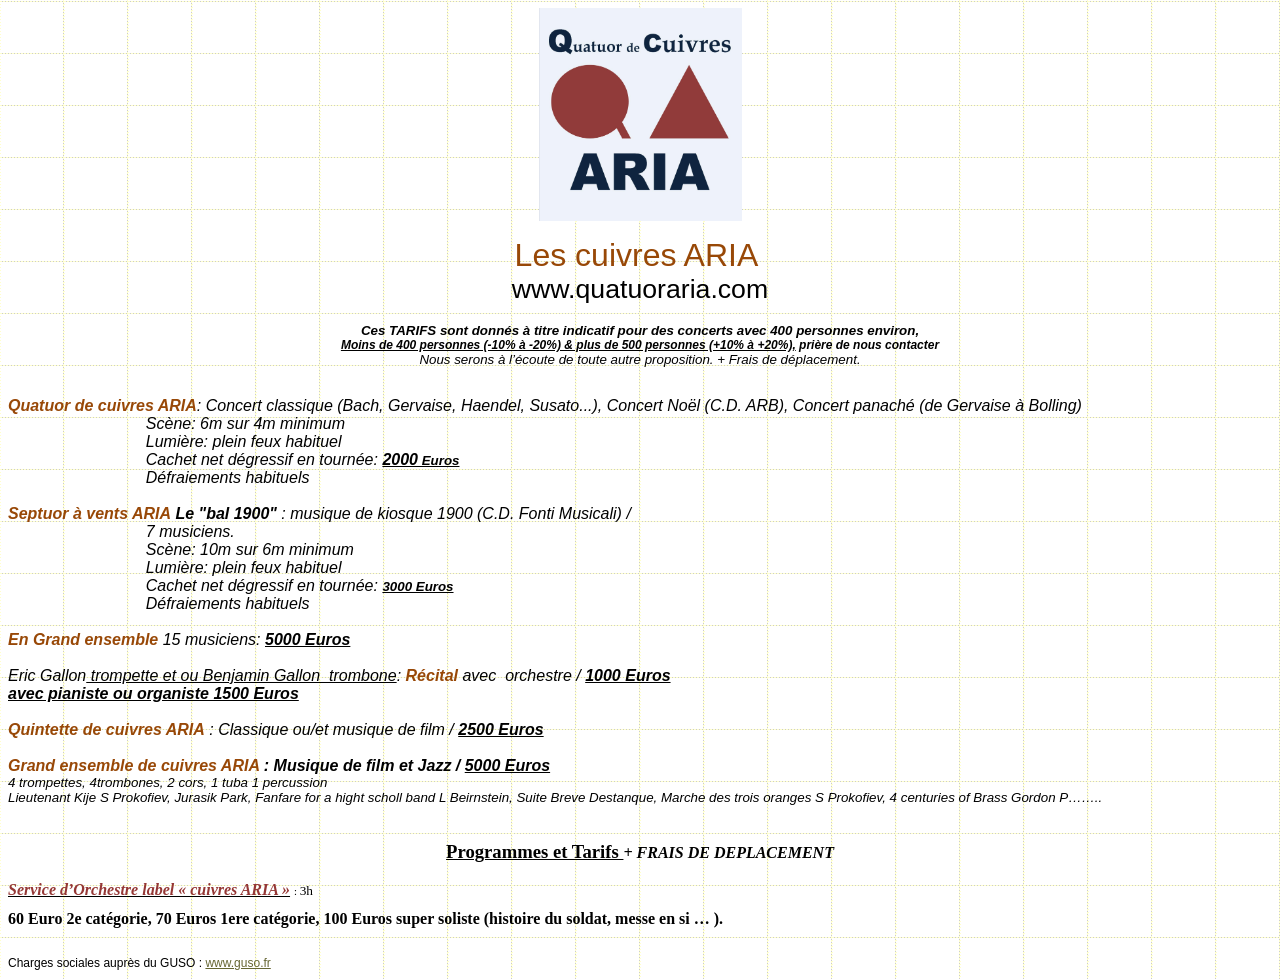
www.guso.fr (237, 963)
